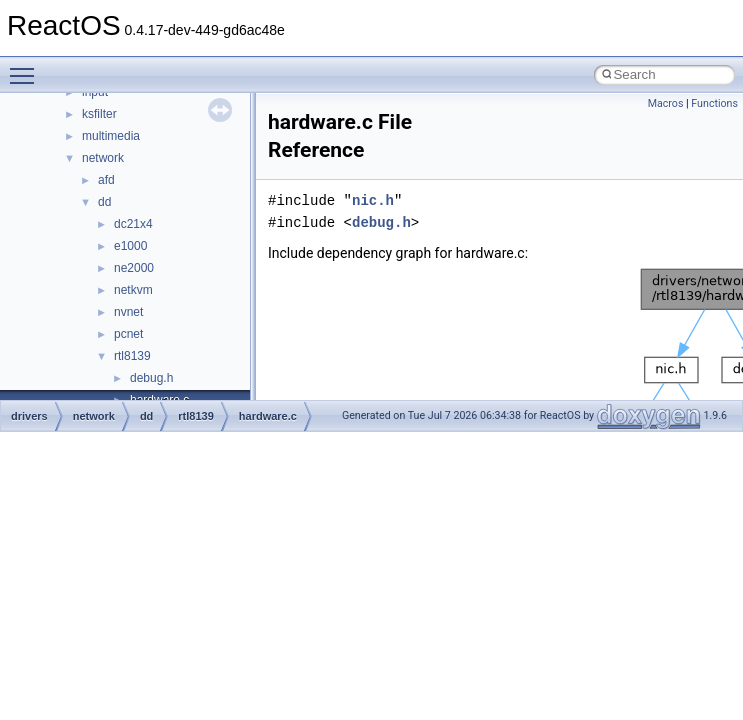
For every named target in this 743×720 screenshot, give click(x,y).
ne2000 (134, 268)
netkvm (133, 290)
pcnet (128, 334)
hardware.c (268, 416)
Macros (666, 103)
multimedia (111, 136)
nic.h (373, 200)
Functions (714, 103)
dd (104, 202)
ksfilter (99, 114)
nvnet (128, 312)
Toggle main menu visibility (27, 67)
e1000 (130, 246)
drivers (29, 416)
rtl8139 (132, 356)
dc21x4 (133, 224)
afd (106, 180)
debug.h (151, 378)
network (103, 158)
